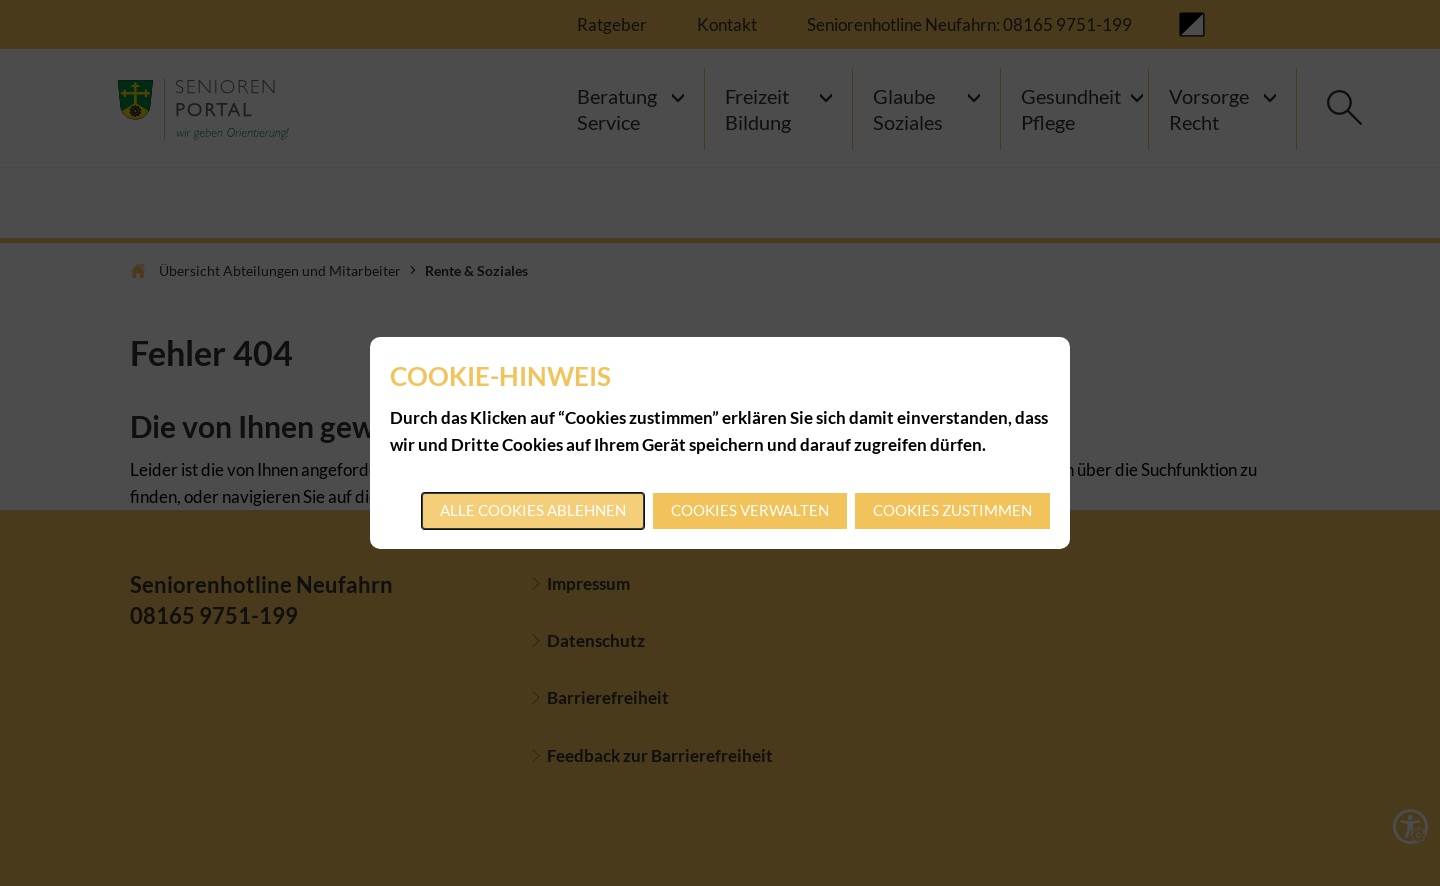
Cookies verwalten (750, 510)
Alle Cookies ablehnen (533, 510)
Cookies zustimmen (952, 510)
